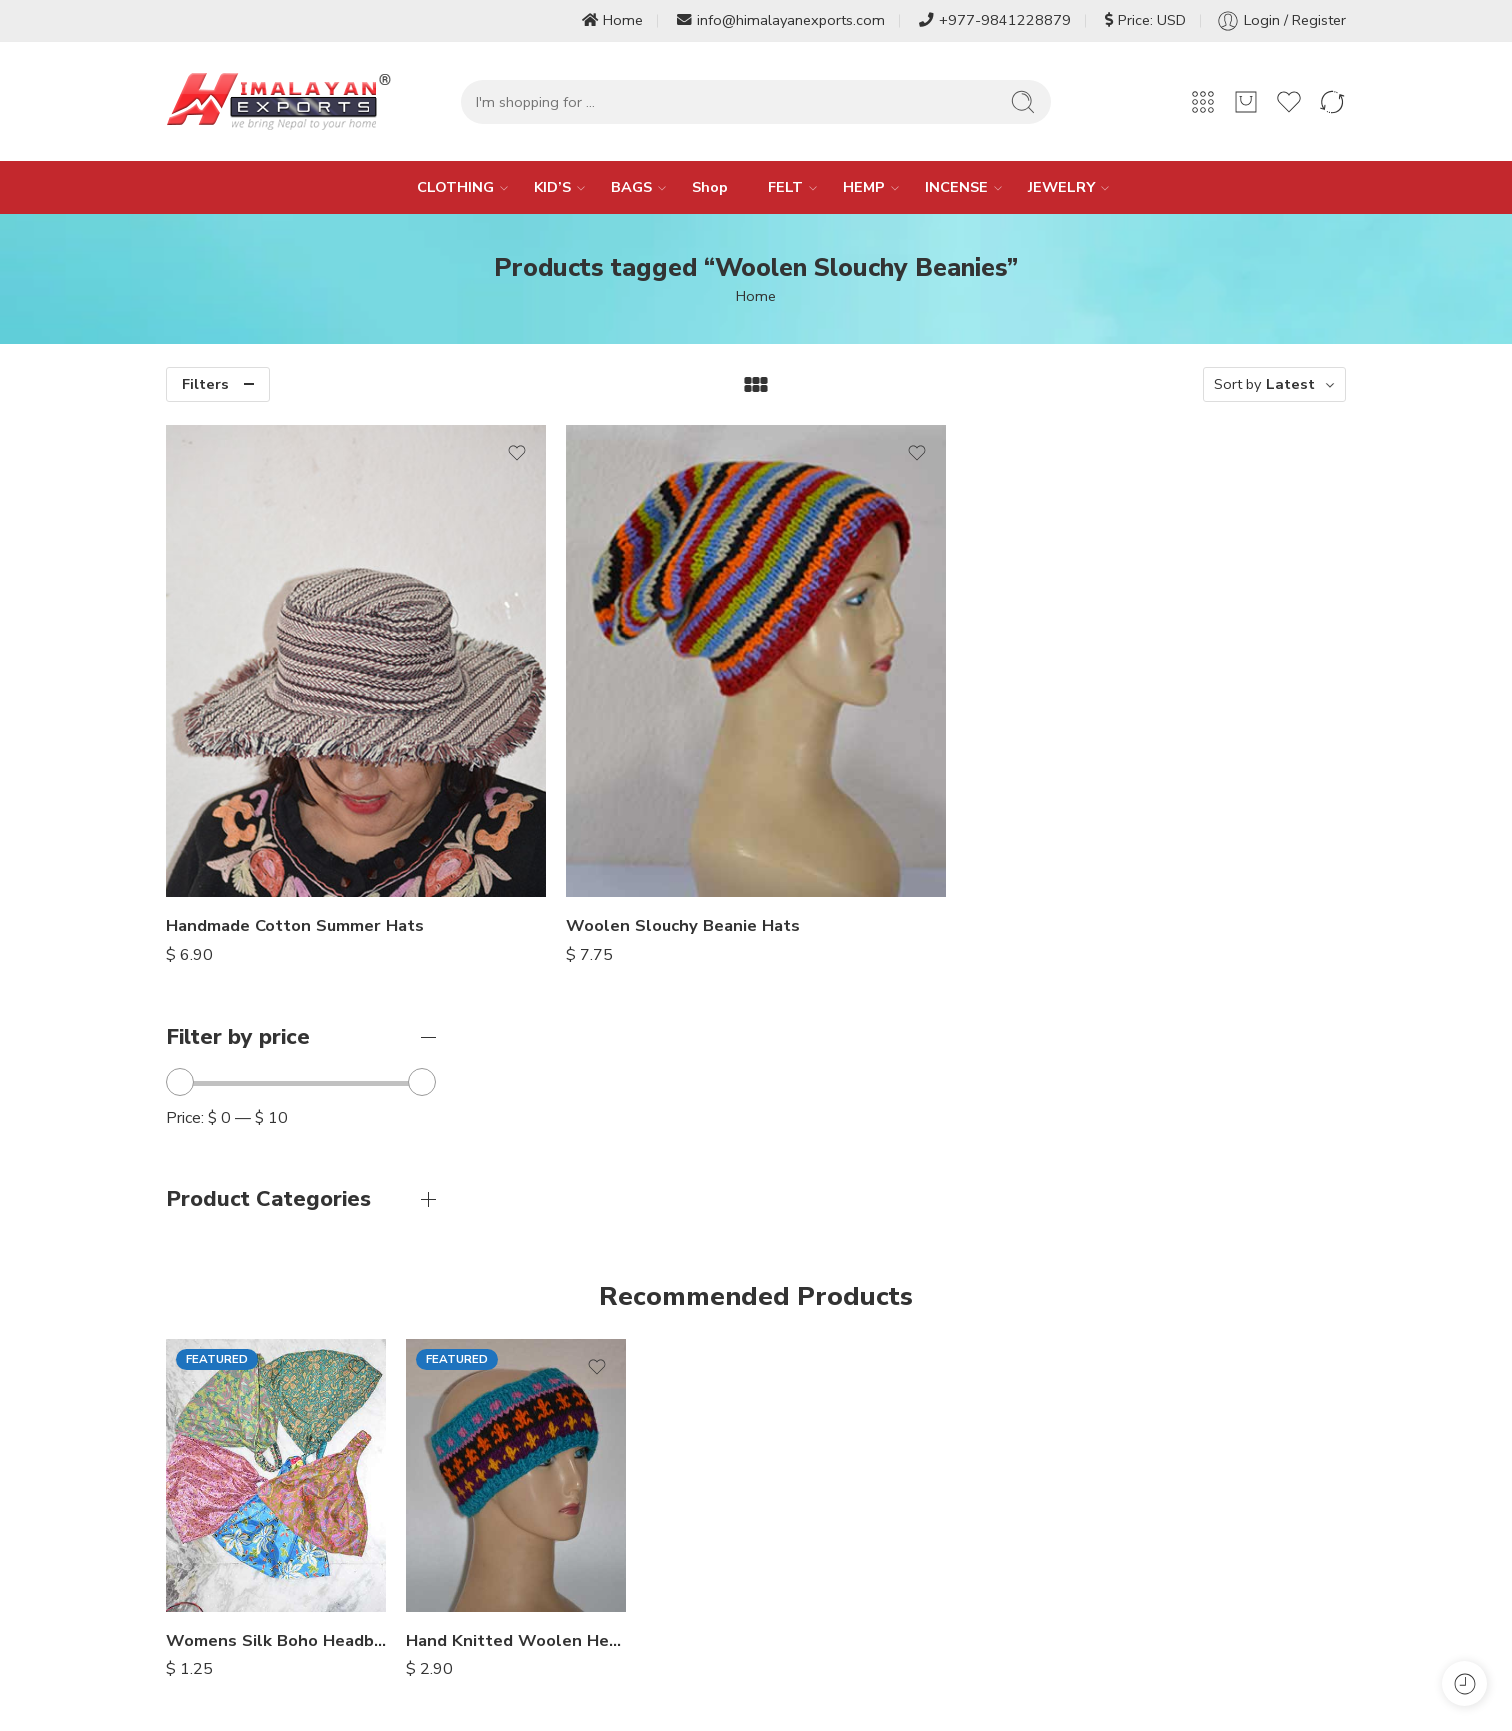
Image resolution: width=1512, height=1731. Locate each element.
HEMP (864, 187)
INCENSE (956, 187)
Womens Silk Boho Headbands (276, 1300)
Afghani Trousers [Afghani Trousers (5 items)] (1083, 1548)
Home (612, 20)
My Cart (791, 1590)
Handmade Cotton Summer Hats (605, 797)
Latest (1290, 384)
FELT (785, 187)
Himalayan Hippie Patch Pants (996, 1301)
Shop (710, 187)
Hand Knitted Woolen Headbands (516, 1300)
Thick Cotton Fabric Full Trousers (756, 1300)
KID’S (552, 187)
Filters (205, 384)
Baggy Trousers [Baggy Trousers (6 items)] (1078, 1584)
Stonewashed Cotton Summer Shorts (1236, 1301)
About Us (547, 1544)
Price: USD (1145, 20)
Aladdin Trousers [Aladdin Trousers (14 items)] (1224, 1548)
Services (543, 1567)
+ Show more (1203, 1584)
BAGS (631, 187)
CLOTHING (455, 187)
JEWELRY (1061, 187)
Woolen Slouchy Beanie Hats (890, 797)
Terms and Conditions (838, 1544)
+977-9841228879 (995, 20)
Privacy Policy (560, 1613)
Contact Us (552, 1590)
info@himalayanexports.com (781, 20)
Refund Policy (810, 1521)
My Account (805, 1567)
